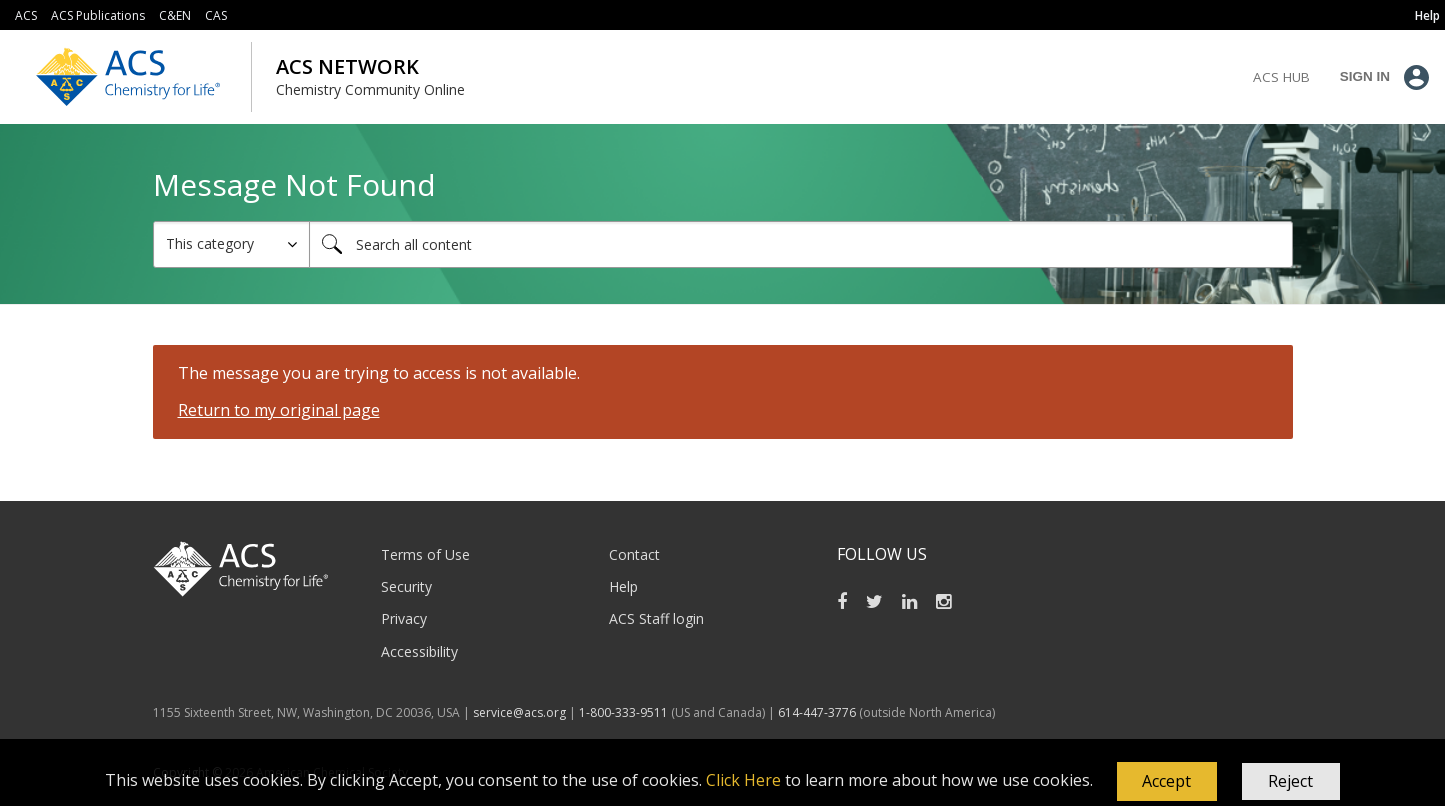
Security (406, 586)
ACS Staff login (656, 618)
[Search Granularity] (231, 244)
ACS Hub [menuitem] (1281, 77)
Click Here (743, 780)
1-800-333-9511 (623, 712)
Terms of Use (425, 554)
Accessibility (419, 651)
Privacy (404, 618)
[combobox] (801, 244)
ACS (26, 15)
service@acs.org (519, 712)
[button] (1167, 782)
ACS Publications (98, 15)
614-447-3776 (818, 712)
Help (623, 586)
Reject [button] (1290, 781)
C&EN (175, 15)
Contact (634, 554)
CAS (216, 15)
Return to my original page (279, 410)
